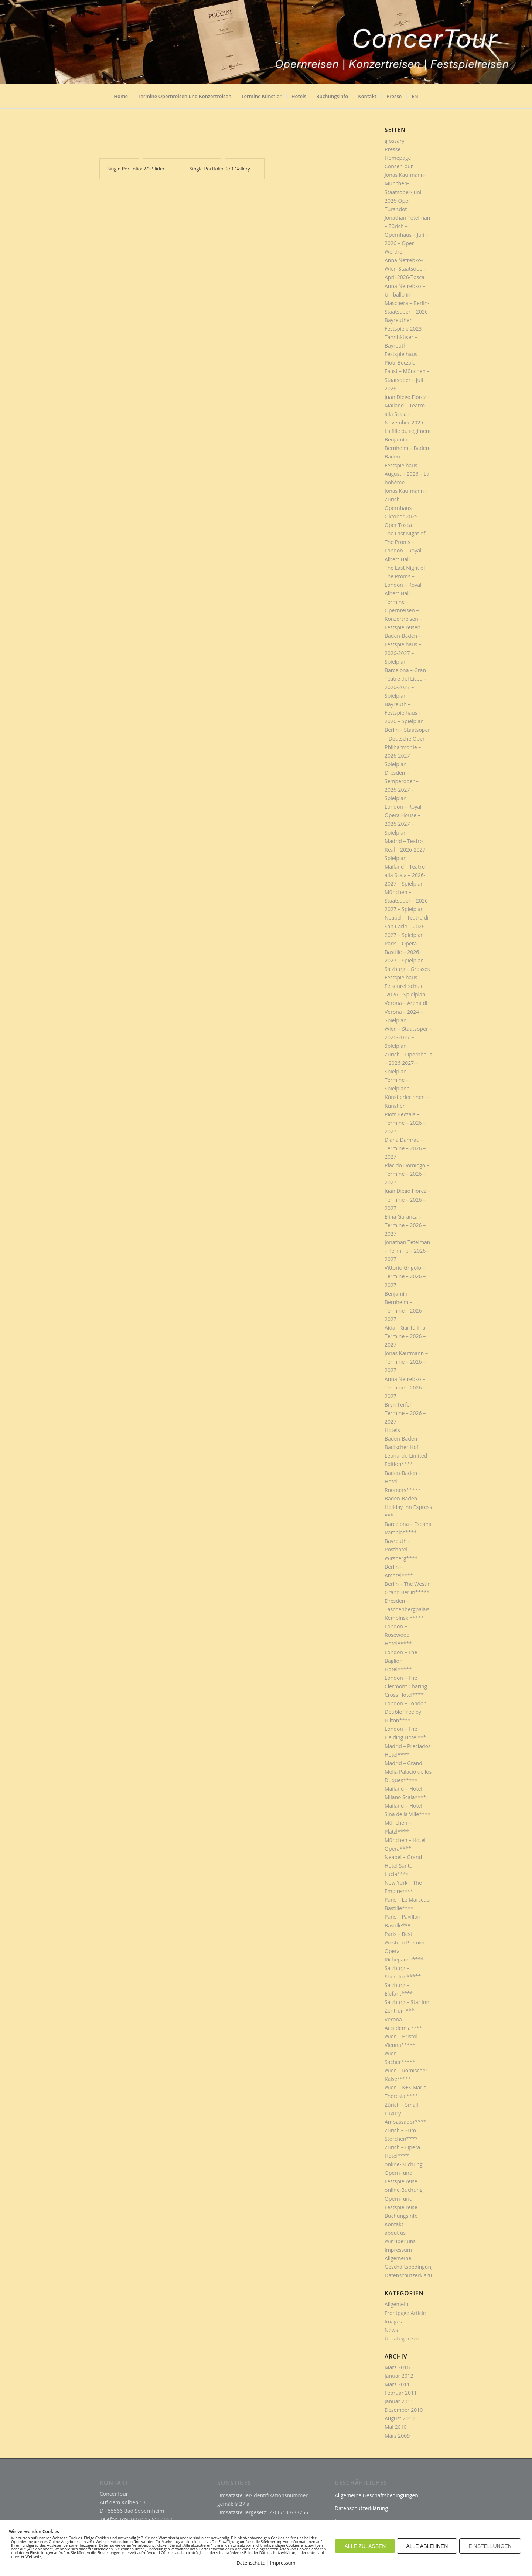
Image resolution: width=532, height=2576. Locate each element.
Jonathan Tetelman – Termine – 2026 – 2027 (407, 1251)
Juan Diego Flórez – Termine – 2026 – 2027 (407, 1199)
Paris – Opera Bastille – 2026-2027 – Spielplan (404, 952)
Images (393, 2321)
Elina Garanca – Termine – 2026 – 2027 (405, 1225)
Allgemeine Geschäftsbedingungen (376, 2495)
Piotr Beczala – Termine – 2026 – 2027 (405, 1123)
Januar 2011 (399, 2401)
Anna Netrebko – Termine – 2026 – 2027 (405, 1387)
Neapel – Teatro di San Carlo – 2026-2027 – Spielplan (407, 926)
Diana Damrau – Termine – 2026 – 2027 (405, 1148)
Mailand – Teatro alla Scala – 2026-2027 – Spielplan (405, 875)
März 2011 (397, 2384)
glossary (394, 140)
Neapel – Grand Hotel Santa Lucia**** (403, 1866)
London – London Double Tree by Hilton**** (406, 1712)
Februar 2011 (401, 2392)
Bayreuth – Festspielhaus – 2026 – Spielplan (404, 713)
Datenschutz (250, 2562)
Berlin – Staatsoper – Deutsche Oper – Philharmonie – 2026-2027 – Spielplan (407, 746)
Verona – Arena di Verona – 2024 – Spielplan (406, 1011)
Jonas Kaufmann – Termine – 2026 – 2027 (406, 1362)
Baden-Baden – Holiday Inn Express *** (408, 1507)
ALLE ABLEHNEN (427, 2546)
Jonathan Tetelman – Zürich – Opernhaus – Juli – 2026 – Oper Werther (407, 234)
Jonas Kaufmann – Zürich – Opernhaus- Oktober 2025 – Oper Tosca (406, 507)
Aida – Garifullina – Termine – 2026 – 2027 (407, 1336)
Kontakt (394, 2224)
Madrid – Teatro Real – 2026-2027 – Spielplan (407, 849)
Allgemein (396, 2304)
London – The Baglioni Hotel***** (401, 1661)
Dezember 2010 (404, 2409)
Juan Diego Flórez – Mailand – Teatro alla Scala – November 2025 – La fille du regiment (408, 413)
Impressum (398, 2249)
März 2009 (397, 2435)
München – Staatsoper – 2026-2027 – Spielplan (407, 900)
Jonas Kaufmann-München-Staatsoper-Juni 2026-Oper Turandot (405, 191)
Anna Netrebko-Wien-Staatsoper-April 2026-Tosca (405, 269)
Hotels (392, 1429)
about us (395, 2232)
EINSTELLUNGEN (490, 2546)
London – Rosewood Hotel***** (398, 1635)
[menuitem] (121, 99)
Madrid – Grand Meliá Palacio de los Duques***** (408, 1772)
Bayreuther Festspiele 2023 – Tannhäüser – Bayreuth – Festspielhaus (405, 337)
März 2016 (397, 2367)
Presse (392, 149)
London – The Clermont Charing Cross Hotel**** (406, 1686)
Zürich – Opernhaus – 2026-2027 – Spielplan (408, 1063)
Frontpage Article (405, 2312)
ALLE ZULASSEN (365, 2546)
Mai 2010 (396, 2426)
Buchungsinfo (401, 2215)
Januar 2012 (399, 2375)
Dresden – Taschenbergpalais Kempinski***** (407, 1609)
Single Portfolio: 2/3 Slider (136, 168)
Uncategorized (402, 2338)
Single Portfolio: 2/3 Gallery (220, 168)
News (391, 2329)
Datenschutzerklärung (411, 2275)
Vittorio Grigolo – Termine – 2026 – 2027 (405, 1276)
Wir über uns (400, 2241)
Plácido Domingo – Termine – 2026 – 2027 (407, 1174)
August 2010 (400, 2418)
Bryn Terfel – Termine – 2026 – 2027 (405, 1413)
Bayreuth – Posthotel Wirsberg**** (401, 1549)
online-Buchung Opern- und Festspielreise (404, 2173)
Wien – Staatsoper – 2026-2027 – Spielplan (408, 1037)
